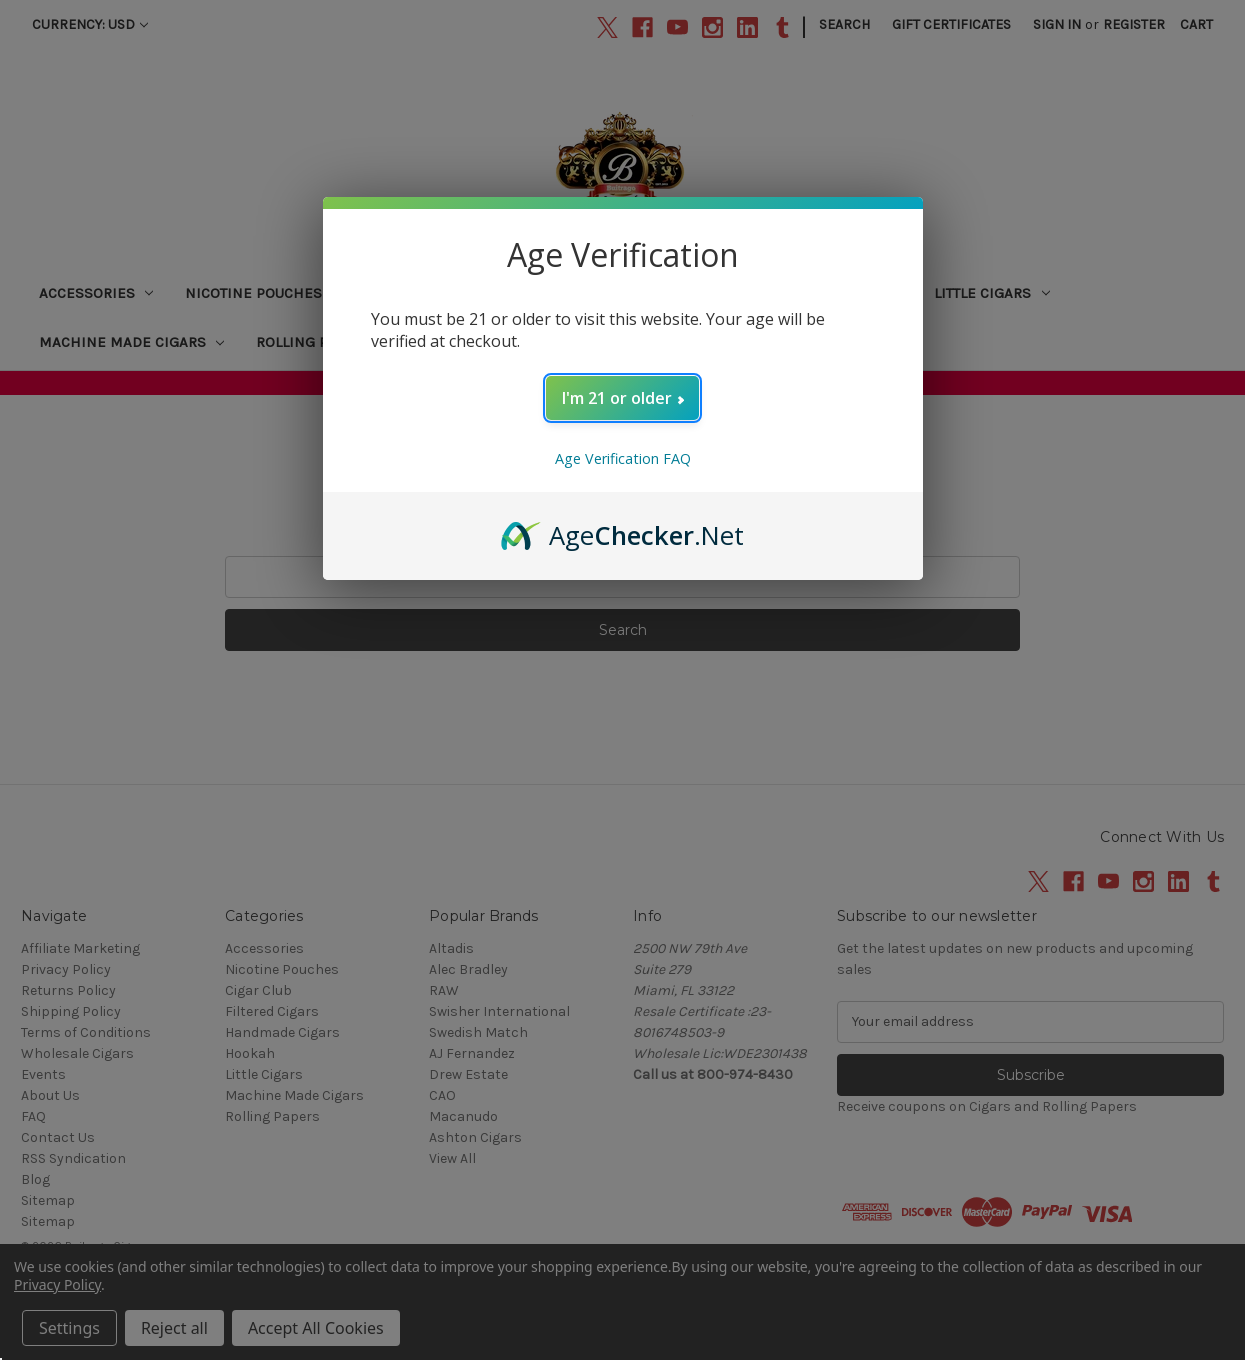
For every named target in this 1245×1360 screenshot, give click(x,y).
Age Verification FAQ (623, 458)
